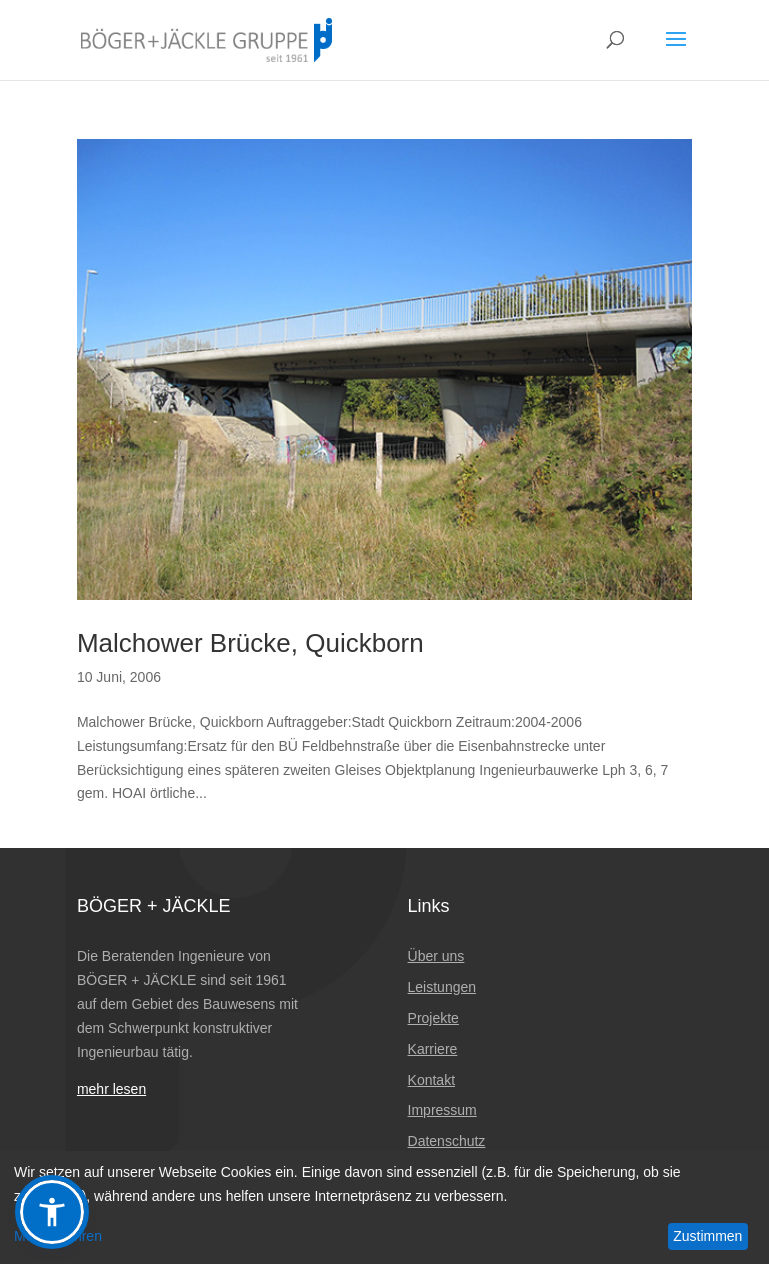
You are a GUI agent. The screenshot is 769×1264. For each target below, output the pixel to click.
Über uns (436, 956)
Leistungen (442, 987)
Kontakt (431, 1080)
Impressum (442, 1110)
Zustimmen (707, 1236)
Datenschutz (447, 1141)
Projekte (433, 1018)
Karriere (433, 1049)
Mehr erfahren (58, 1236)
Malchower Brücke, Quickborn (250, 643)
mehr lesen (111, 1089)
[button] (52, 1212)
